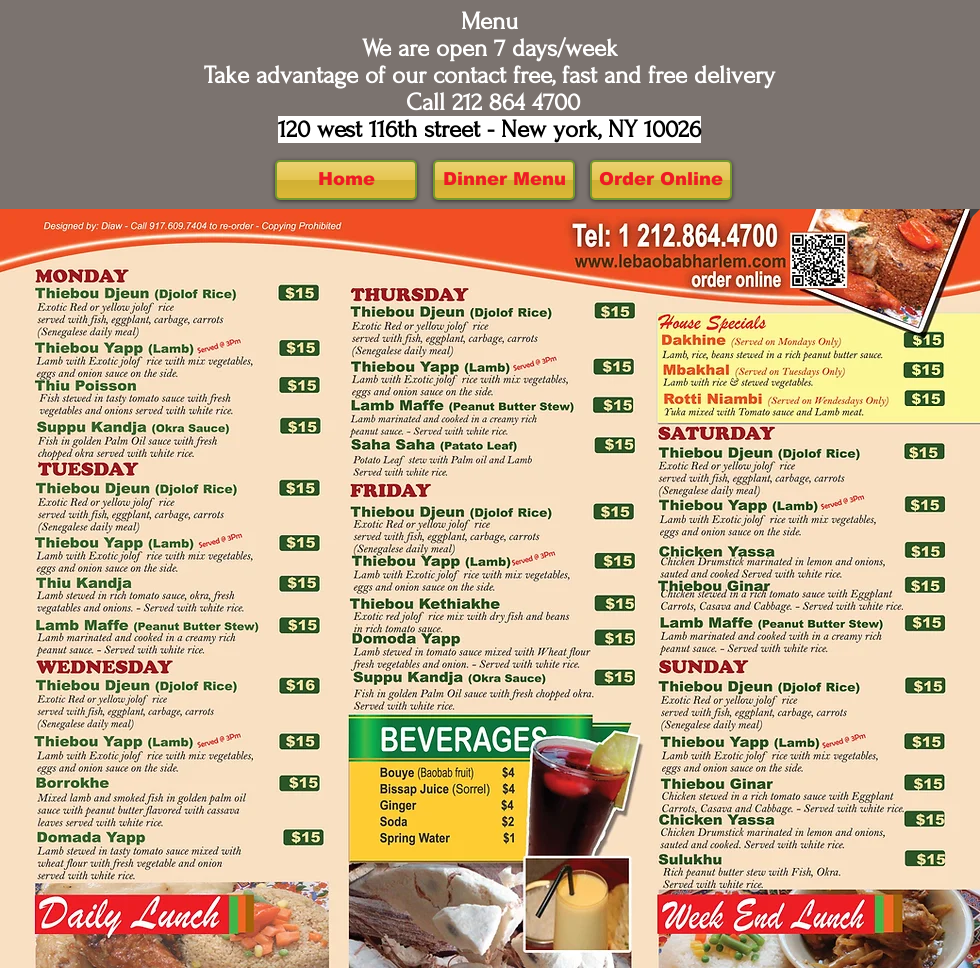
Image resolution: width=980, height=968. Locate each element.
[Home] (346, 180)
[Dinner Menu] (504, 180)
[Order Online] (661, 180)
